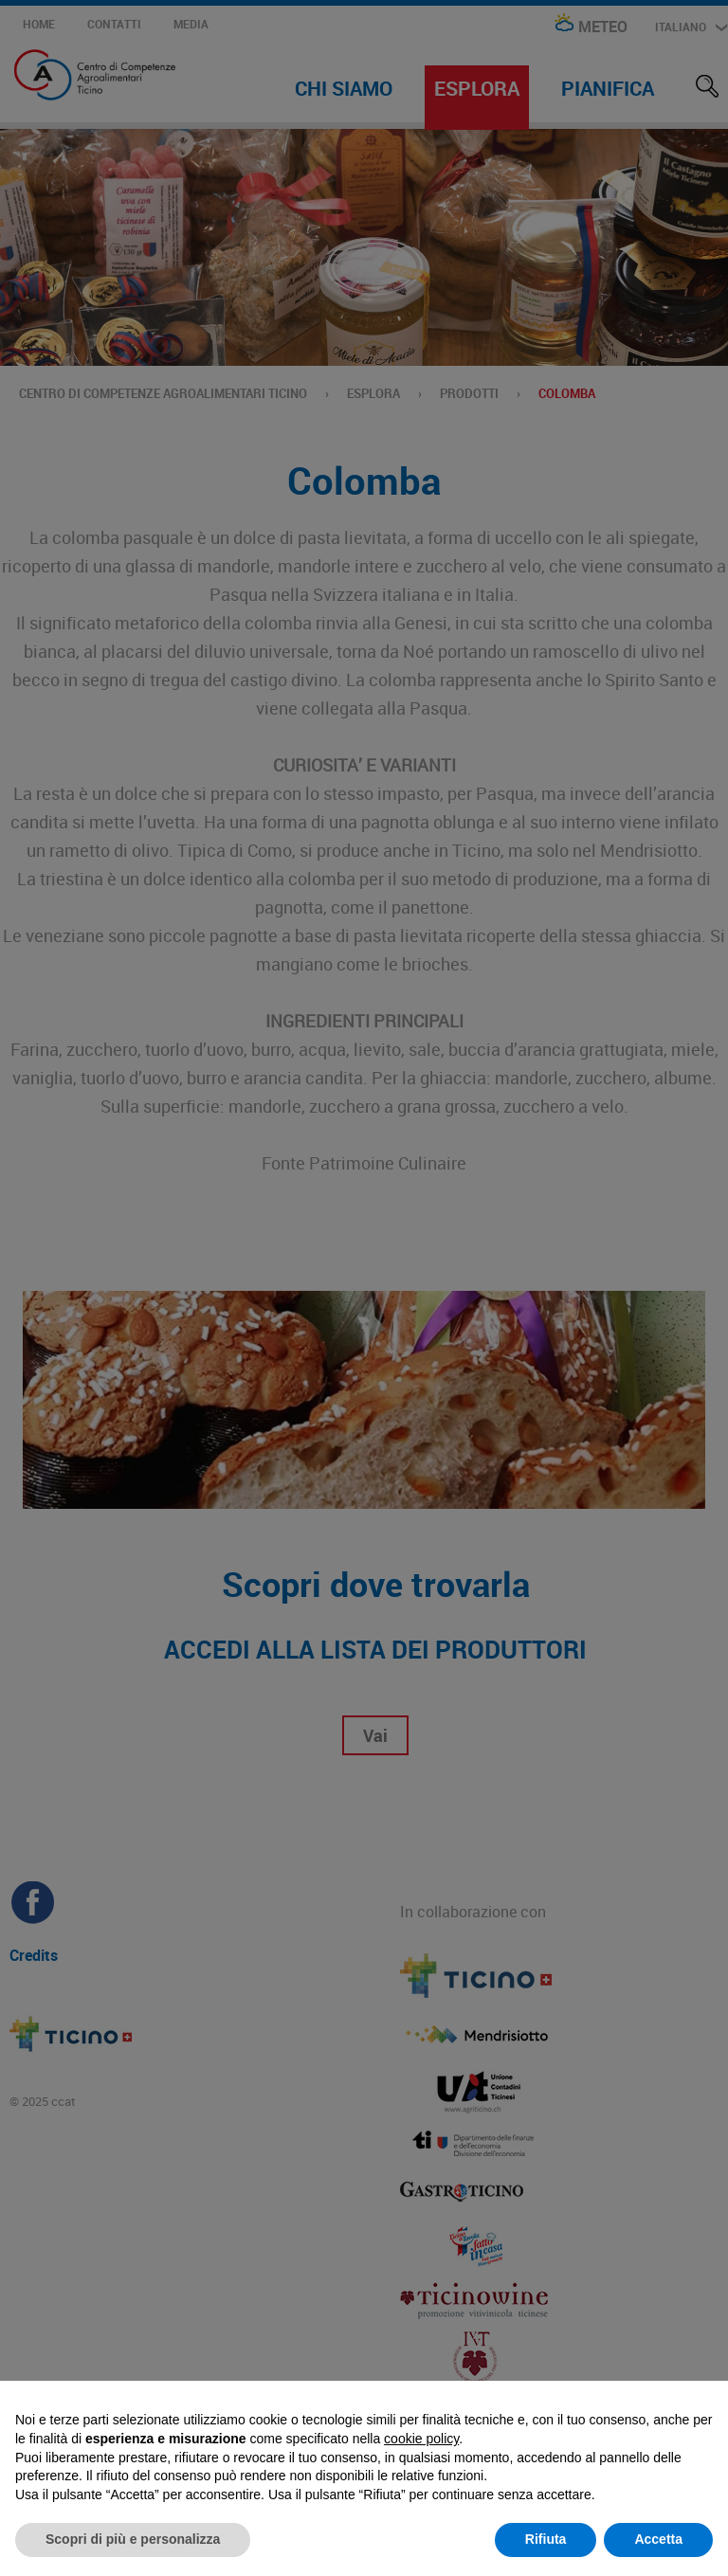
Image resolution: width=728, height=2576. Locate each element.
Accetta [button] (658, 2539)
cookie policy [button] (421, 2438)
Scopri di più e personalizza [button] (133, 2539)
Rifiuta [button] (546, 2539)
